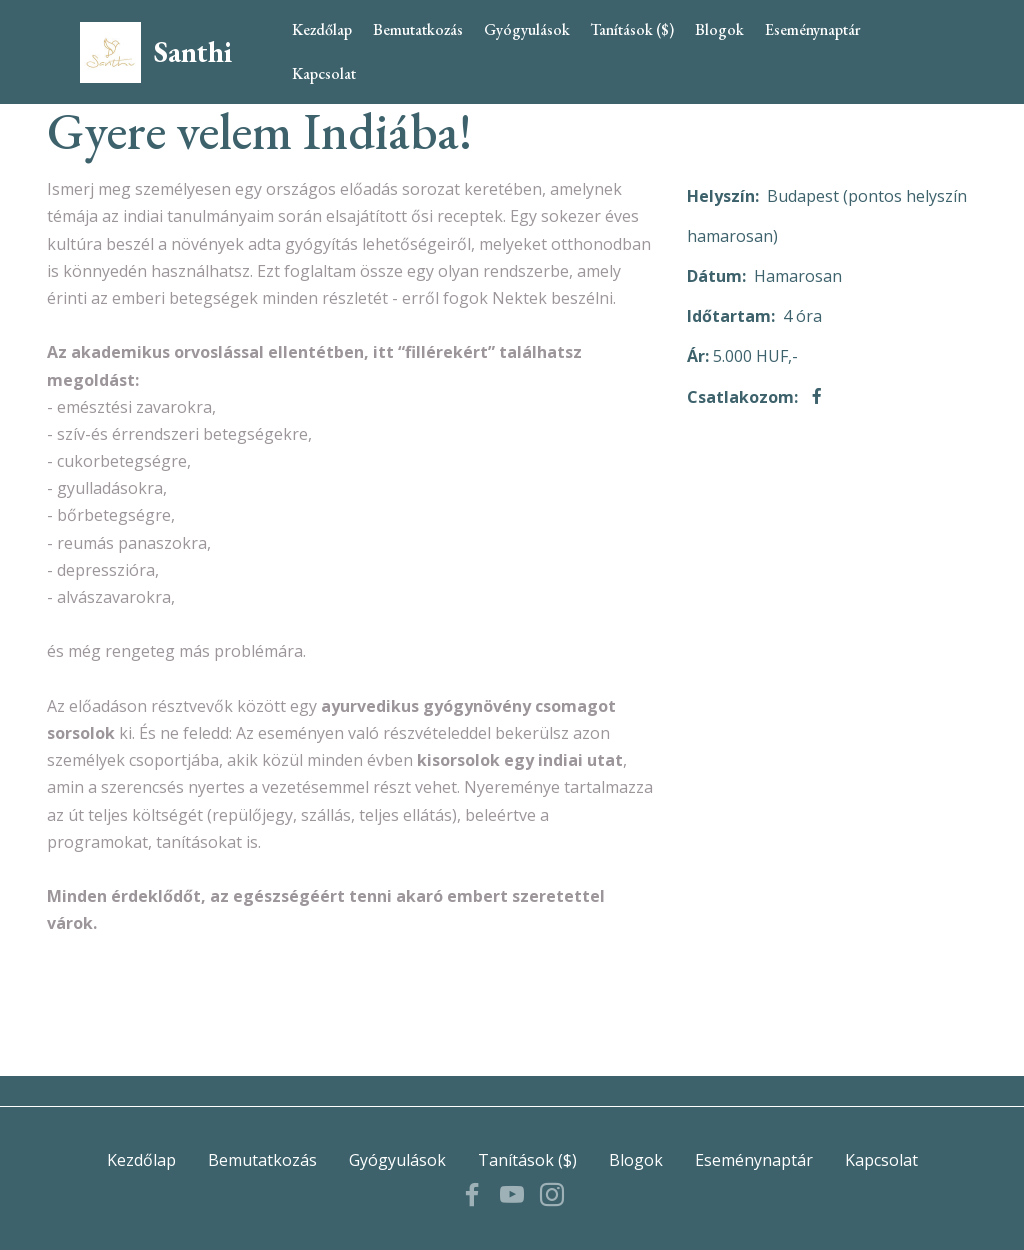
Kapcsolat (324, 73)
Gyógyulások (527, 29)
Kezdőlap (322, 29)
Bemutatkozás (418, 29)
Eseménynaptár (812, 29)
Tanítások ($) (632, 29)
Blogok (719, 29)
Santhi (193, 52)
